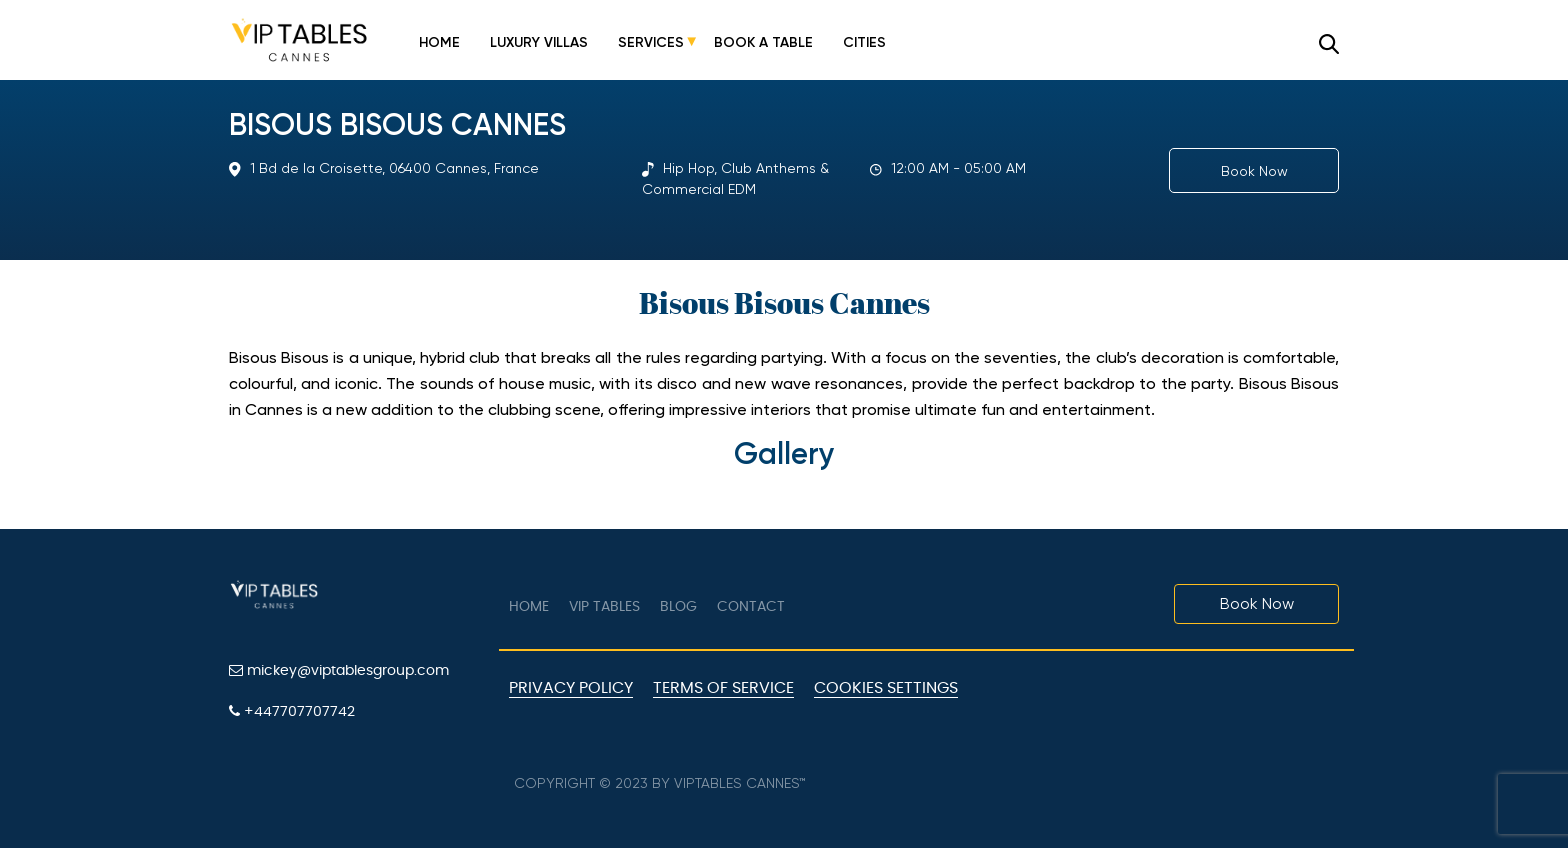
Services (651, 42)
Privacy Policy (571, 688)
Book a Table (763, 42)
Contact (751, 607)
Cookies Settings (886, 688)
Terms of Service (723, 688)
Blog (678, 607)
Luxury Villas (539, 42)
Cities (864, 42)
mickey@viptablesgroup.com (339, 670)
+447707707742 (292, 711)
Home (439, 42)
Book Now (1254, 171)
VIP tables (604, 607)
